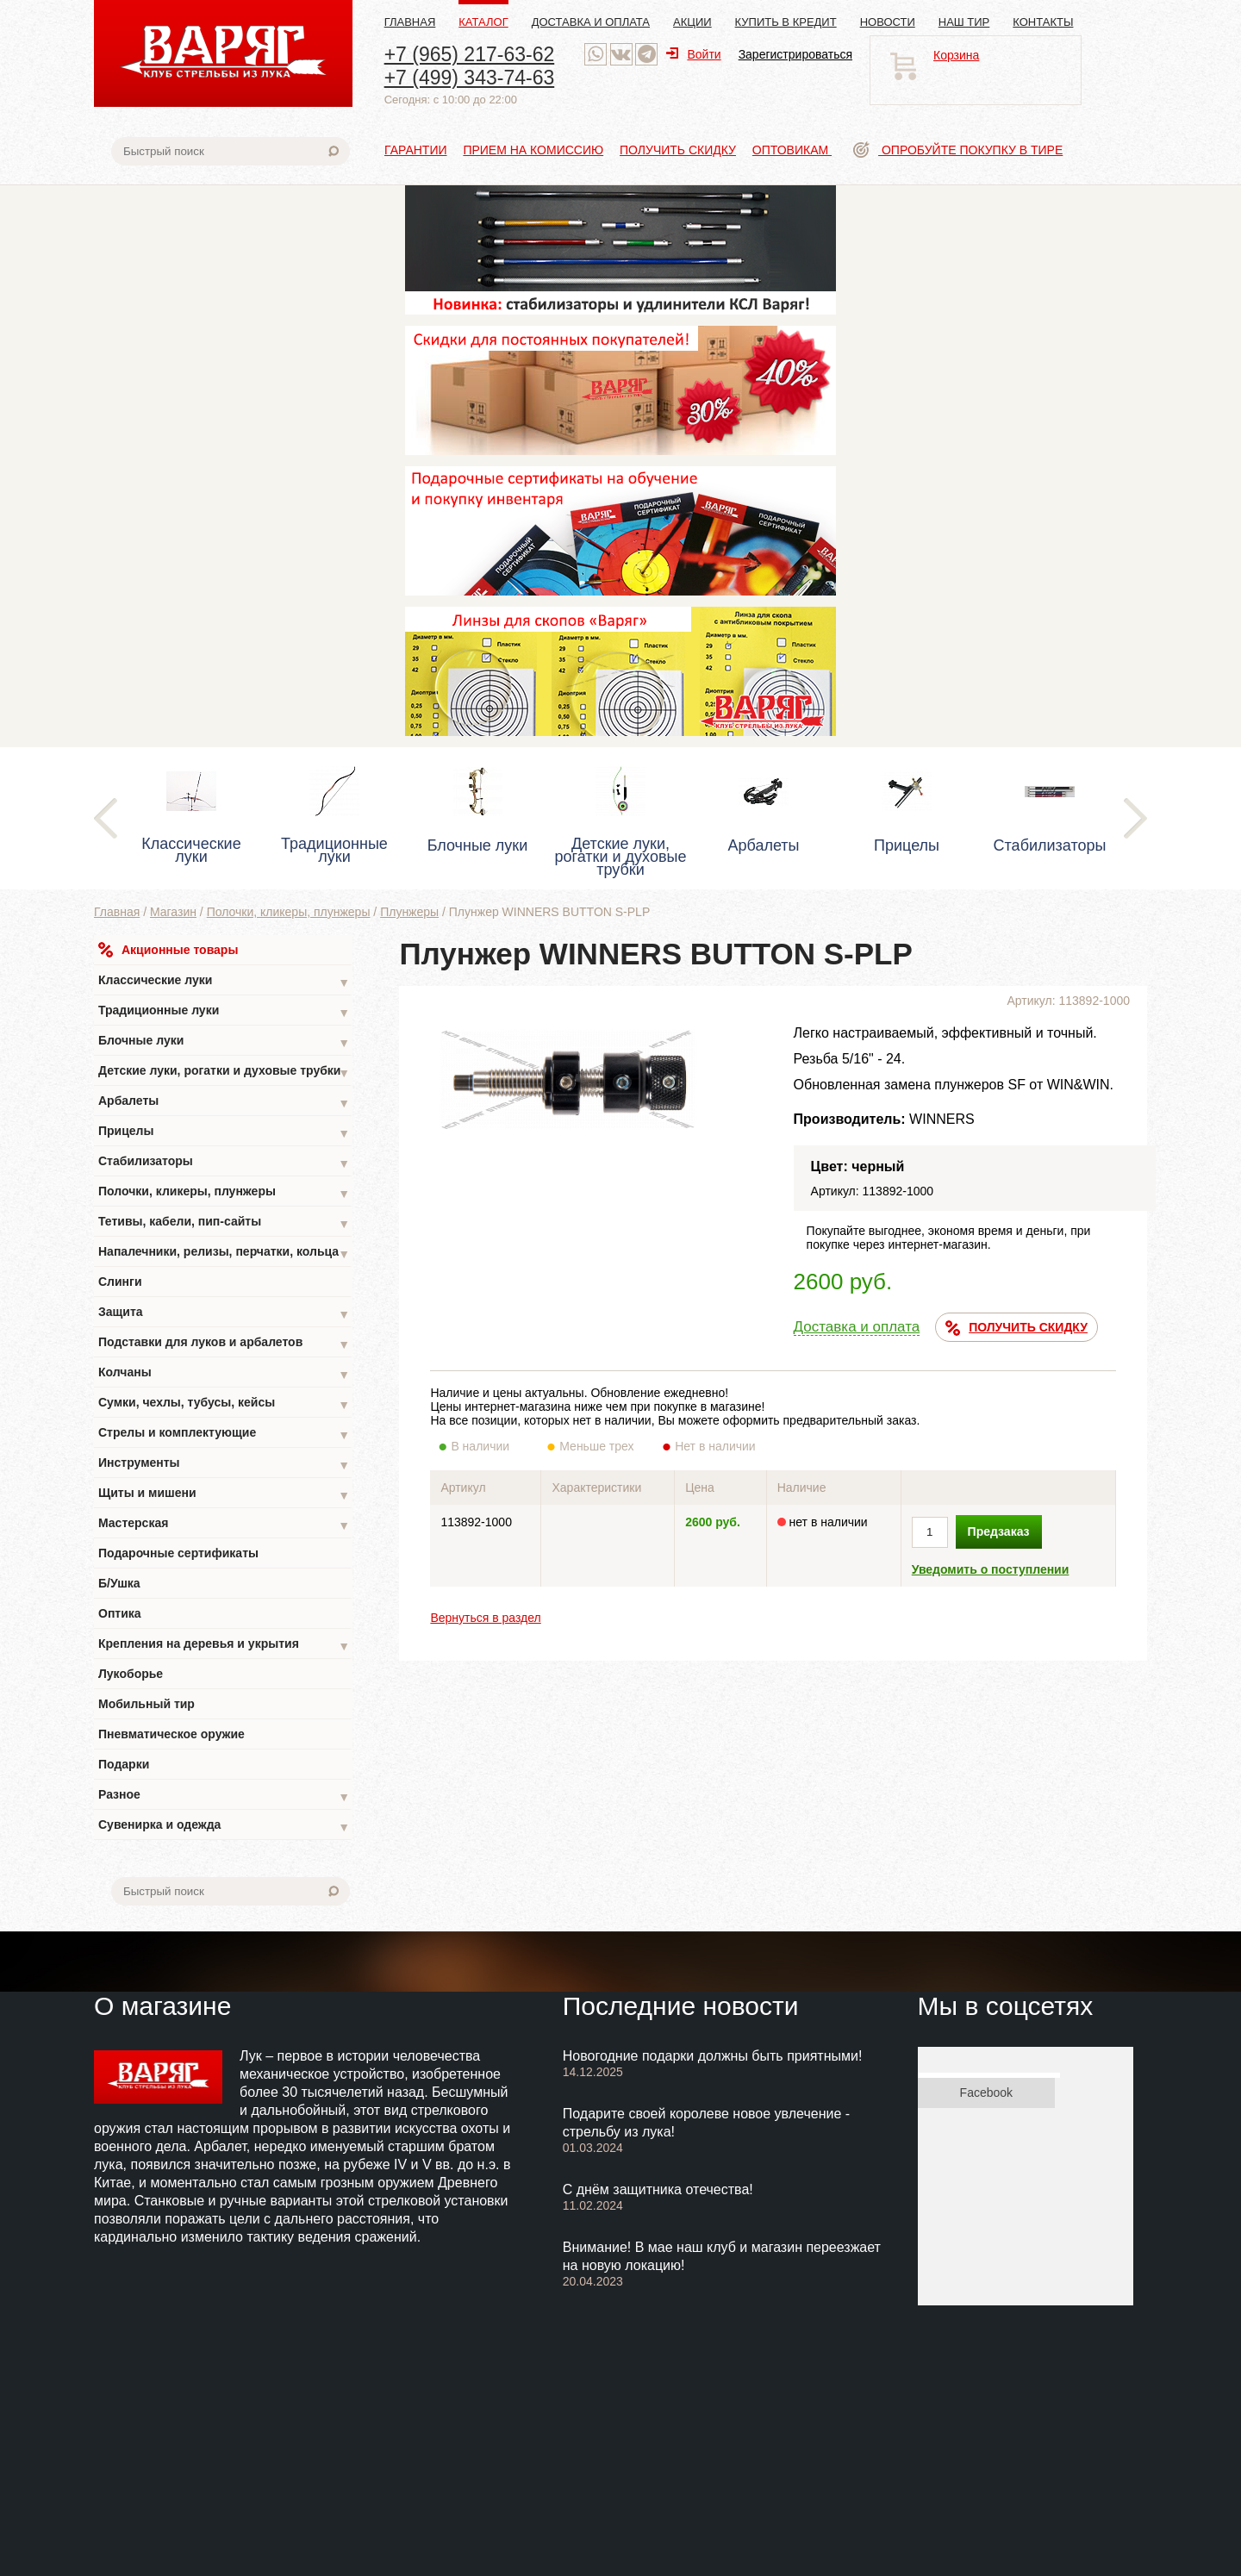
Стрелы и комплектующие (224, 1434)
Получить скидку (678, 150)
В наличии (492, 1446)
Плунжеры (409, 912)
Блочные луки (224, 1042)
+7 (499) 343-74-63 (469, 77)
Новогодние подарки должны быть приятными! (713, 2056)
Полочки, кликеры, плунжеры (289, 912)
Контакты (1043, 22)
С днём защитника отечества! (658, 2189)
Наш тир (964, 22)
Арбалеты (224, 1103)
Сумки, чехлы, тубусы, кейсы (224, 1404)
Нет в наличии (716, 1446)
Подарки (123, 1764)
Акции (692, 22)
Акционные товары (168, 949)
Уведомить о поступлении (991, 1569)
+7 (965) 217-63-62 (469, 54)
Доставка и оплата (591, 22)
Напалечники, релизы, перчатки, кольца (224, 1253)
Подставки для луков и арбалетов (224, 1344)
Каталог (483, 22)
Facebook (986, 2092)
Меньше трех (600, 1446)
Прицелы (224, 1133)
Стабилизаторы (224, 1163)
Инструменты (224, 1465)
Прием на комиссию (533, 150)
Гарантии (415, 150)
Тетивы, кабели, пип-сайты (224, 1223)
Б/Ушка (119, 1583)
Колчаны (224, 1374)
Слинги (120, 1281)
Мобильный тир (146, 1704)
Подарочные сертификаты (178, 1553)
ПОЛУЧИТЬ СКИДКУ (1016, 1328)
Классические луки (224, 982)
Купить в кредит (786, 22)
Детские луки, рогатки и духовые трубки (224, 1072)
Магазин (173, 912)
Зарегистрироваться (795, 54)
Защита (224, 1314)
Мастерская (224, 1525)
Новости (887, 22)
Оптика (119, 1613)
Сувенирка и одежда (224, 1827)
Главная (410, 22)
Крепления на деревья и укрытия (224, 1646)
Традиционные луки (224, 1012)
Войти (693, 54)
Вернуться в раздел (485, 1618)
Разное (224, 1796)
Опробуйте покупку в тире (958, 150)
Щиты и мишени (224, 1495)
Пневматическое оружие (171, 1734)
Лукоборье (130, 1674)
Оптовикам (792, 150)
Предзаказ (999, 1531)
